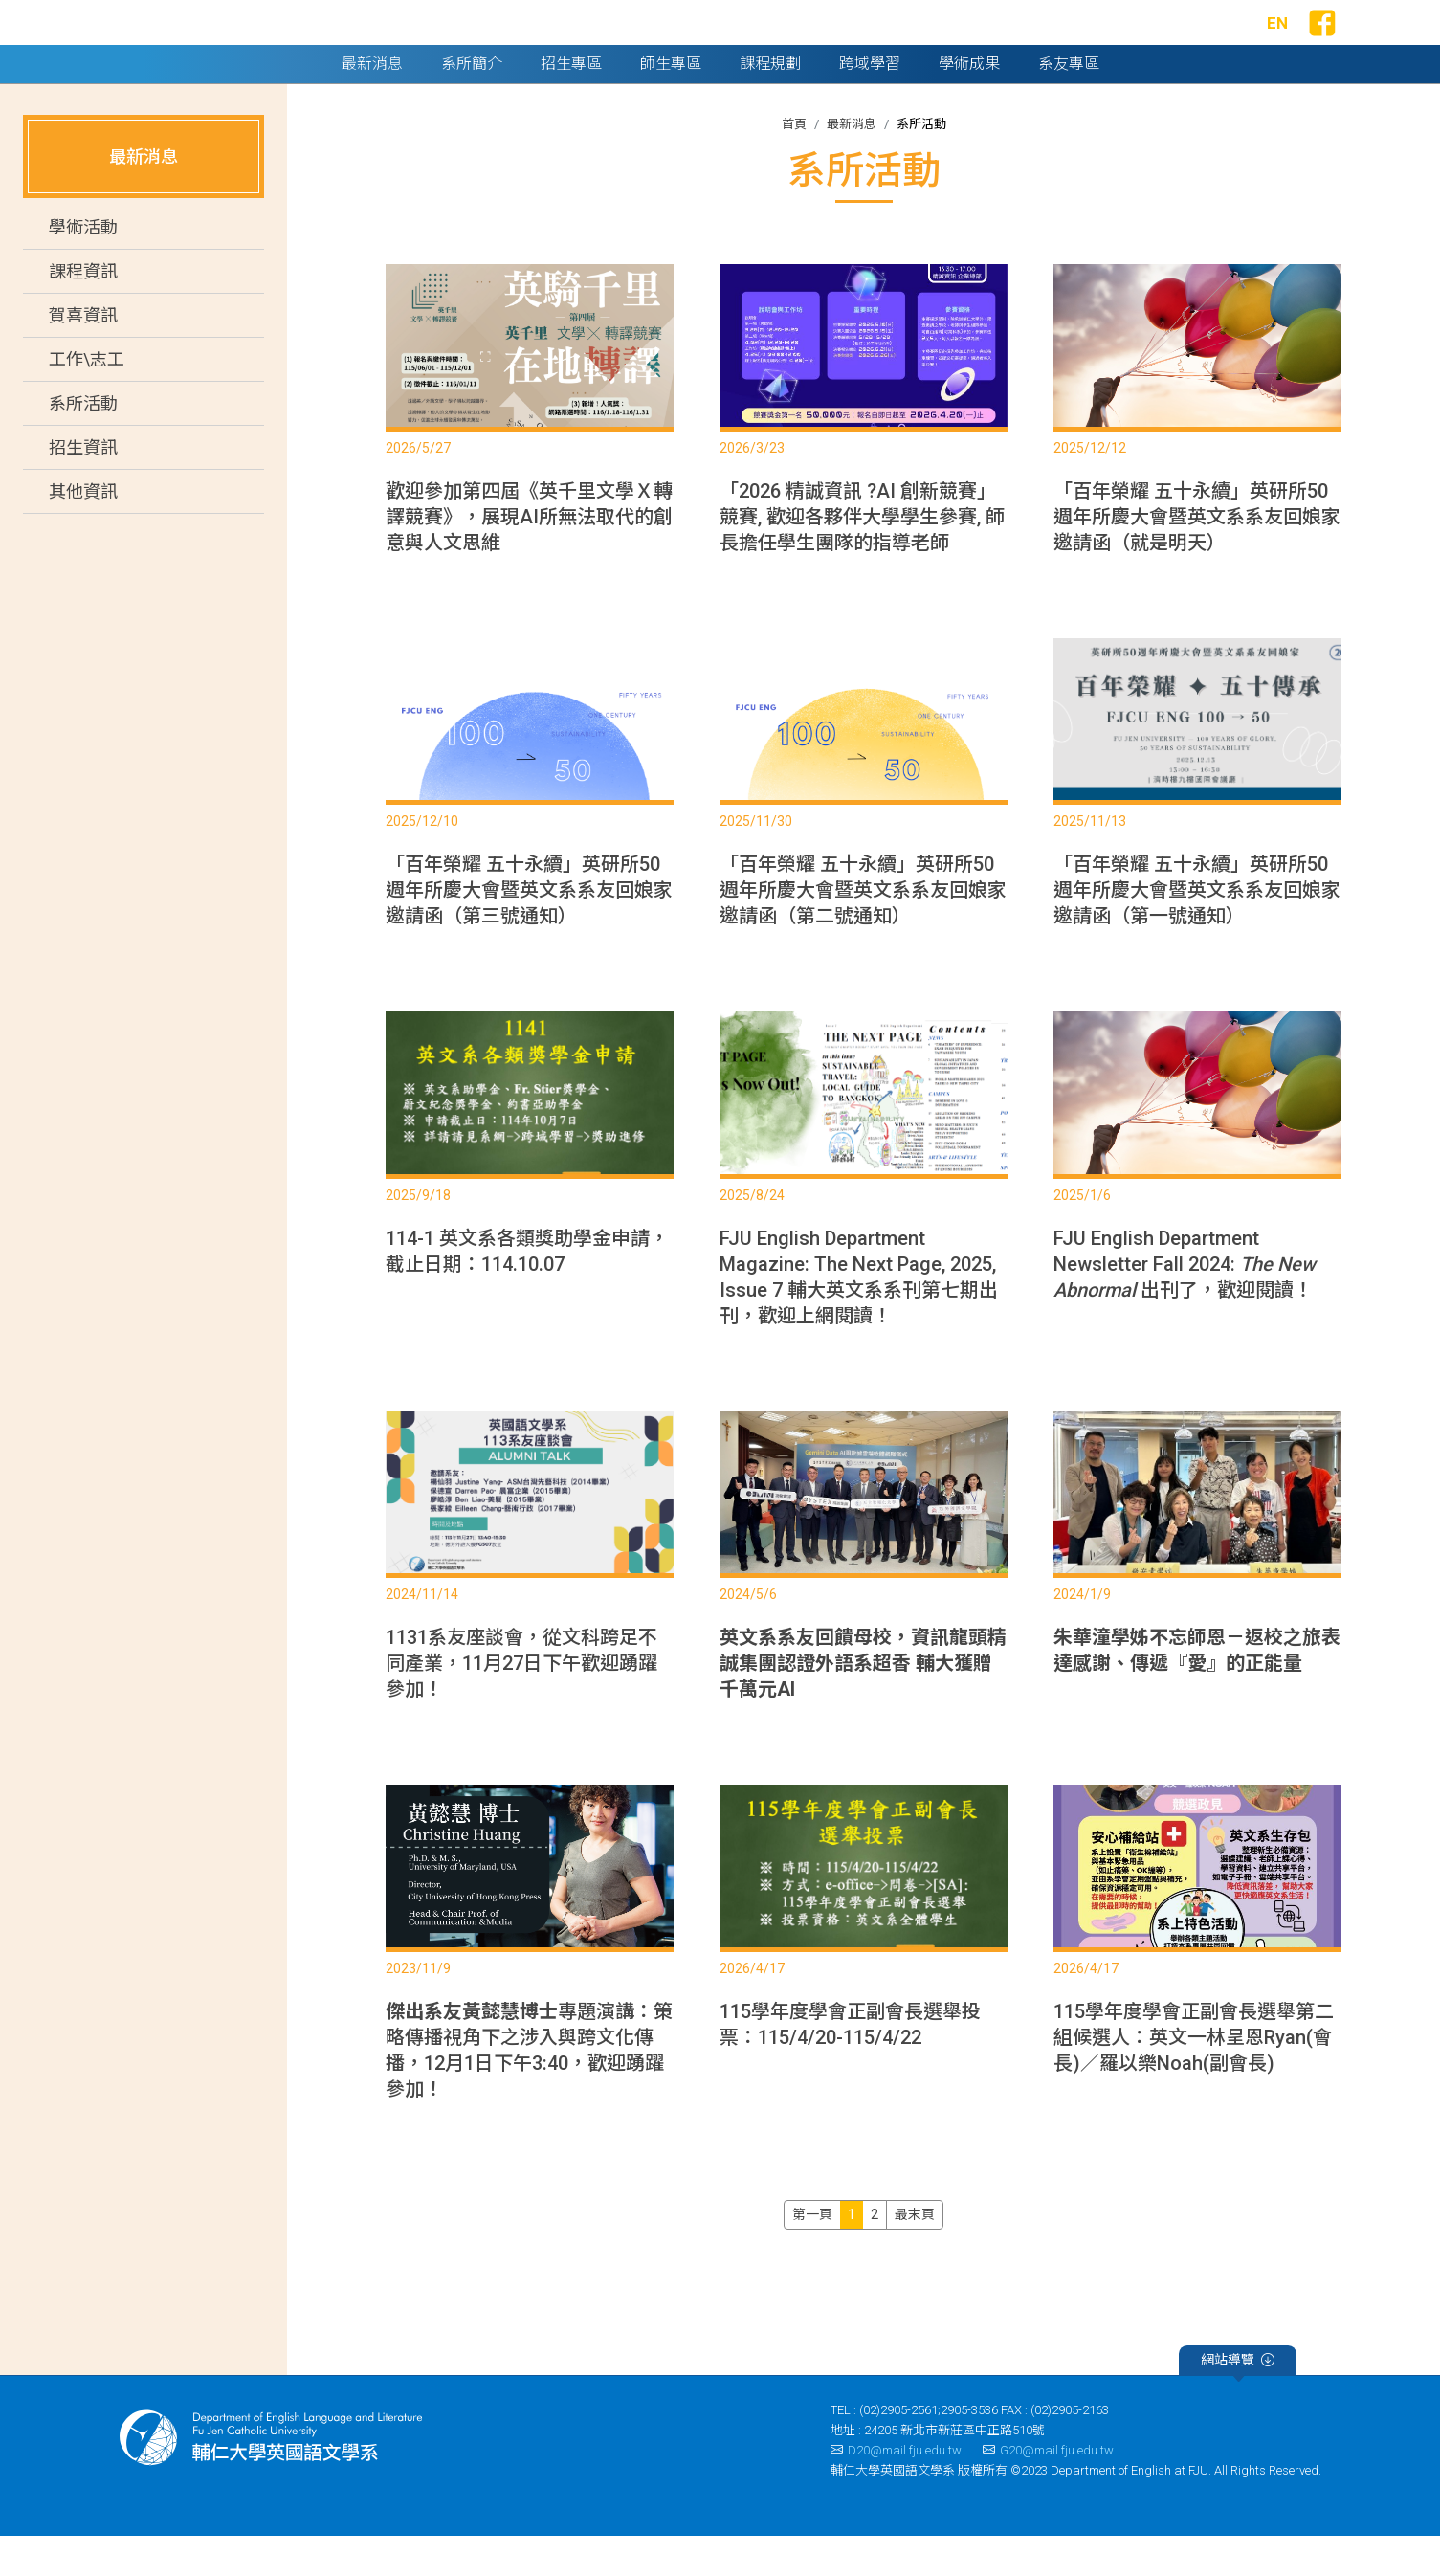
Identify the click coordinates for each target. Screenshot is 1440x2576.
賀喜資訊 (83, 355)
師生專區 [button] (670, 103)
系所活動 (83, 443)
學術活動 (83, 267)
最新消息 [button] (372, 103)
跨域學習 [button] (869, 103)
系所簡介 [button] (471, 103)
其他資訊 (83, 532)
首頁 (794, 163)
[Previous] (812, 2254)
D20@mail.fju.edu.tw (896, 2489)
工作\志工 (86, 399)
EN (1277, 43)
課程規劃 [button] (770, 103)
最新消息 (851, 163)
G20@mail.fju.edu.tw (1048, 2489)
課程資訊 (83, 311)
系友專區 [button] (1068, 103)
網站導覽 (1237, 2401)
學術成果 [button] (969, 103)
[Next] (914, 2254)
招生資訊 (83, 487)
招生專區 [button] (571, 103)
